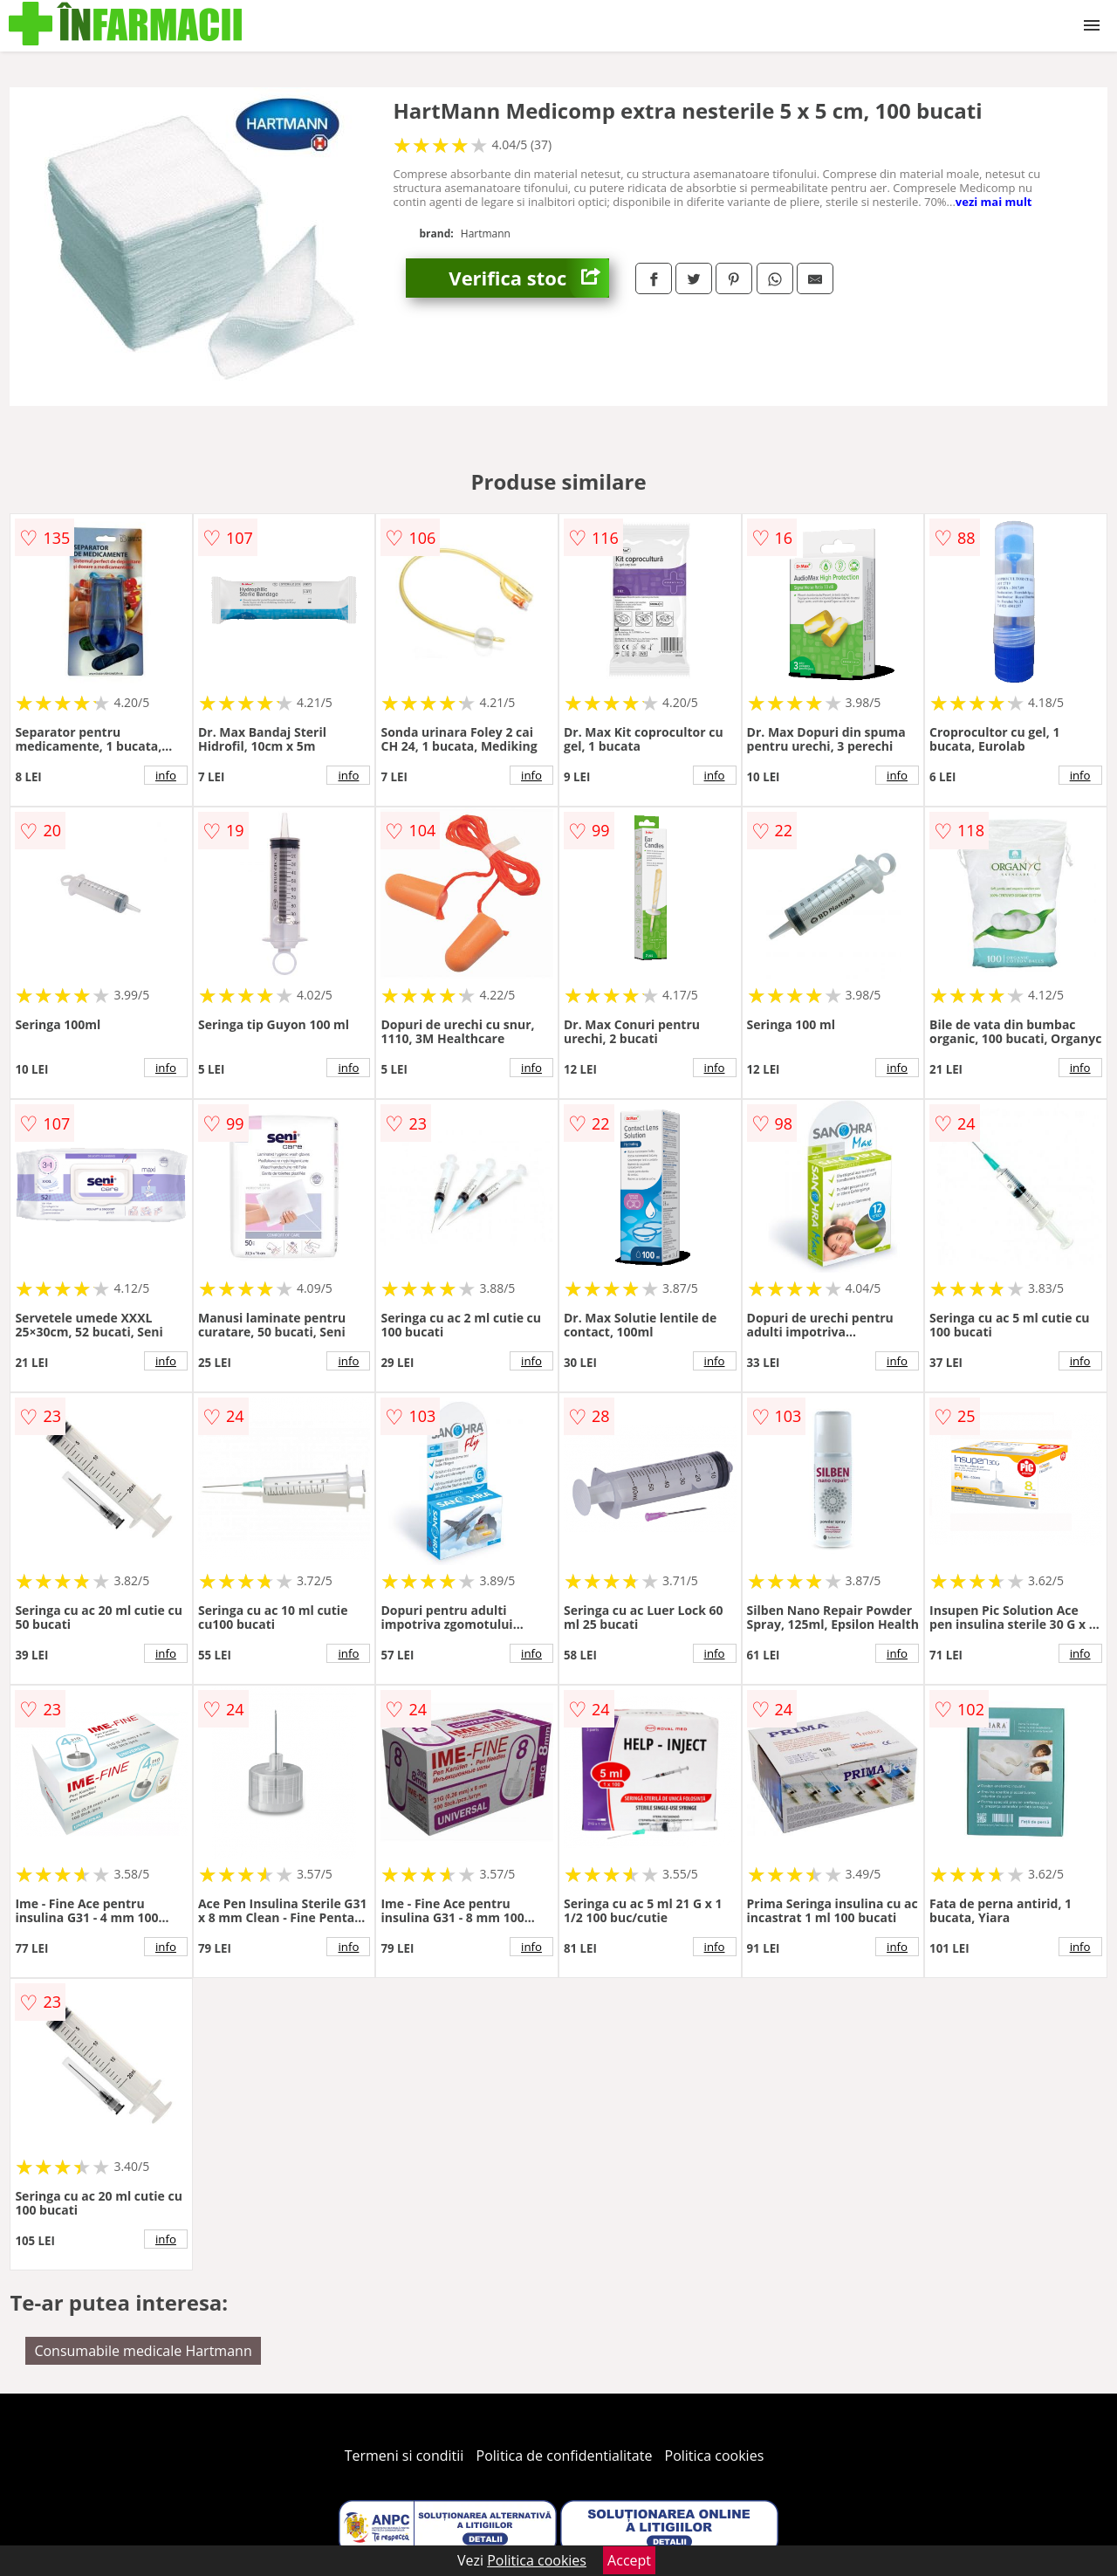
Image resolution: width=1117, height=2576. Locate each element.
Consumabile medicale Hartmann (142, 2350)
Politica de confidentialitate (564, 2455)
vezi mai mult (994, 202)
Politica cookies (714, 2455)
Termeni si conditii (404, 2455)
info (165, 775)
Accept (629, 2560)
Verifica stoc (529, 278)
